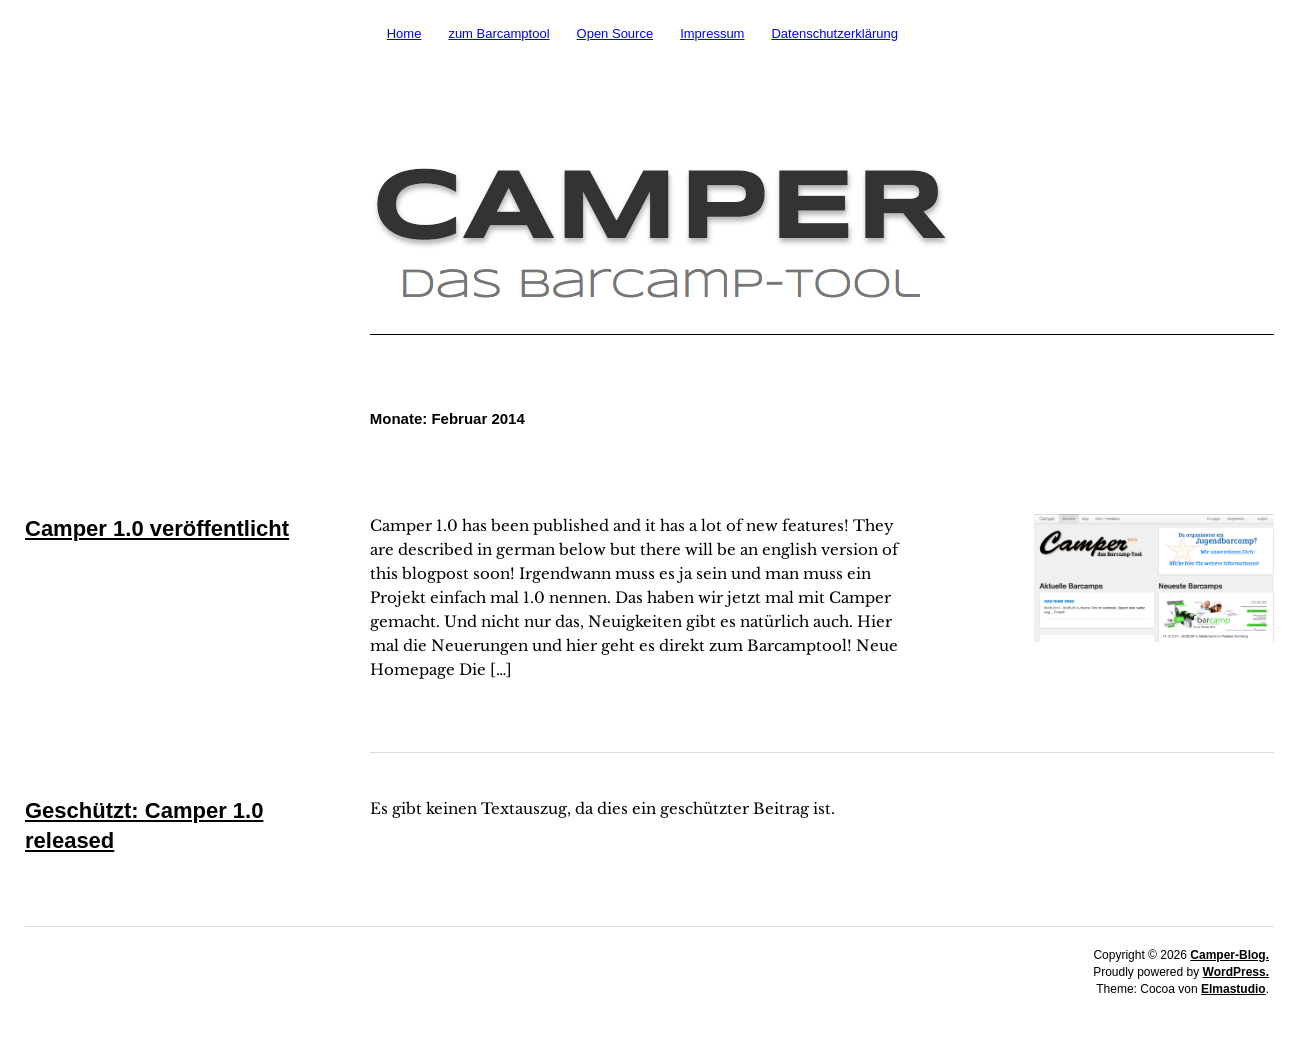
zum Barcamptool (498, 33)
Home (404, 33)
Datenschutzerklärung (834, 33)
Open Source (615, 33)
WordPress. (1236, 972)
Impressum (712, 33)
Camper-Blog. (1229, 955)
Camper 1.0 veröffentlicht (157, 528)
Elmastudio (1233, 989)
